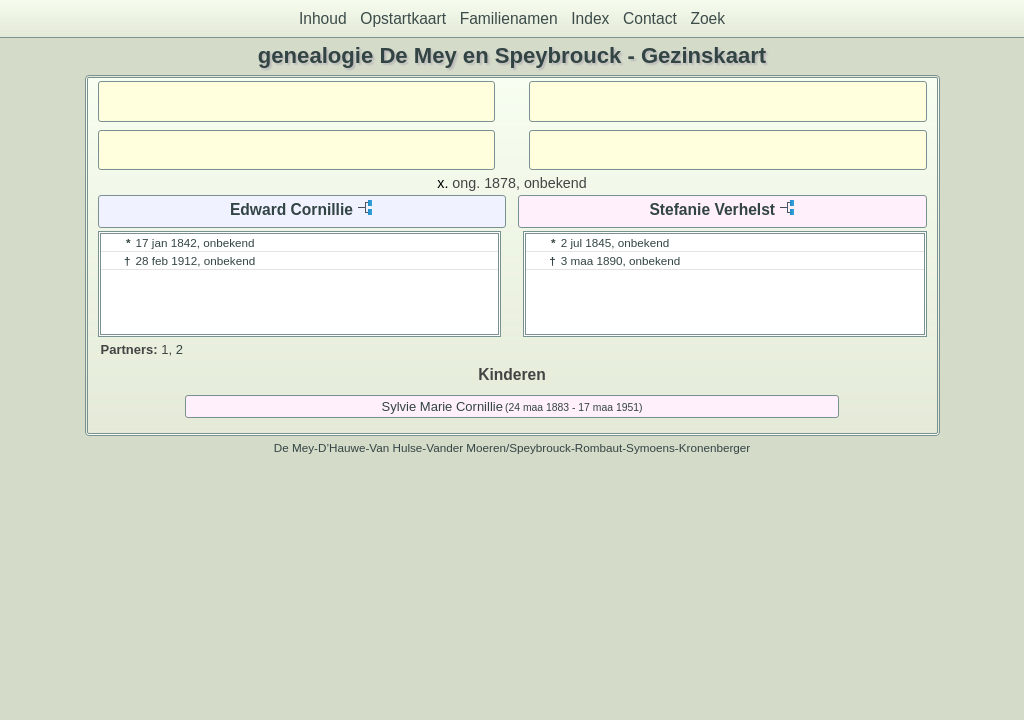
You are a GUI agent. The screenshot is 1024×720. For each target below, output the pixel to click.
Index (590, 18)
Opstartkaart (403, 18)
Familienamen (509, 18)
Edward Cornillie (291, 209)
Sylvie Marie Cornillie (442, 406)
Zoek (707, 18)
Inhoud (323, 18)
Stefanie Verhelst (712, 209)
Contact (650, 18)
